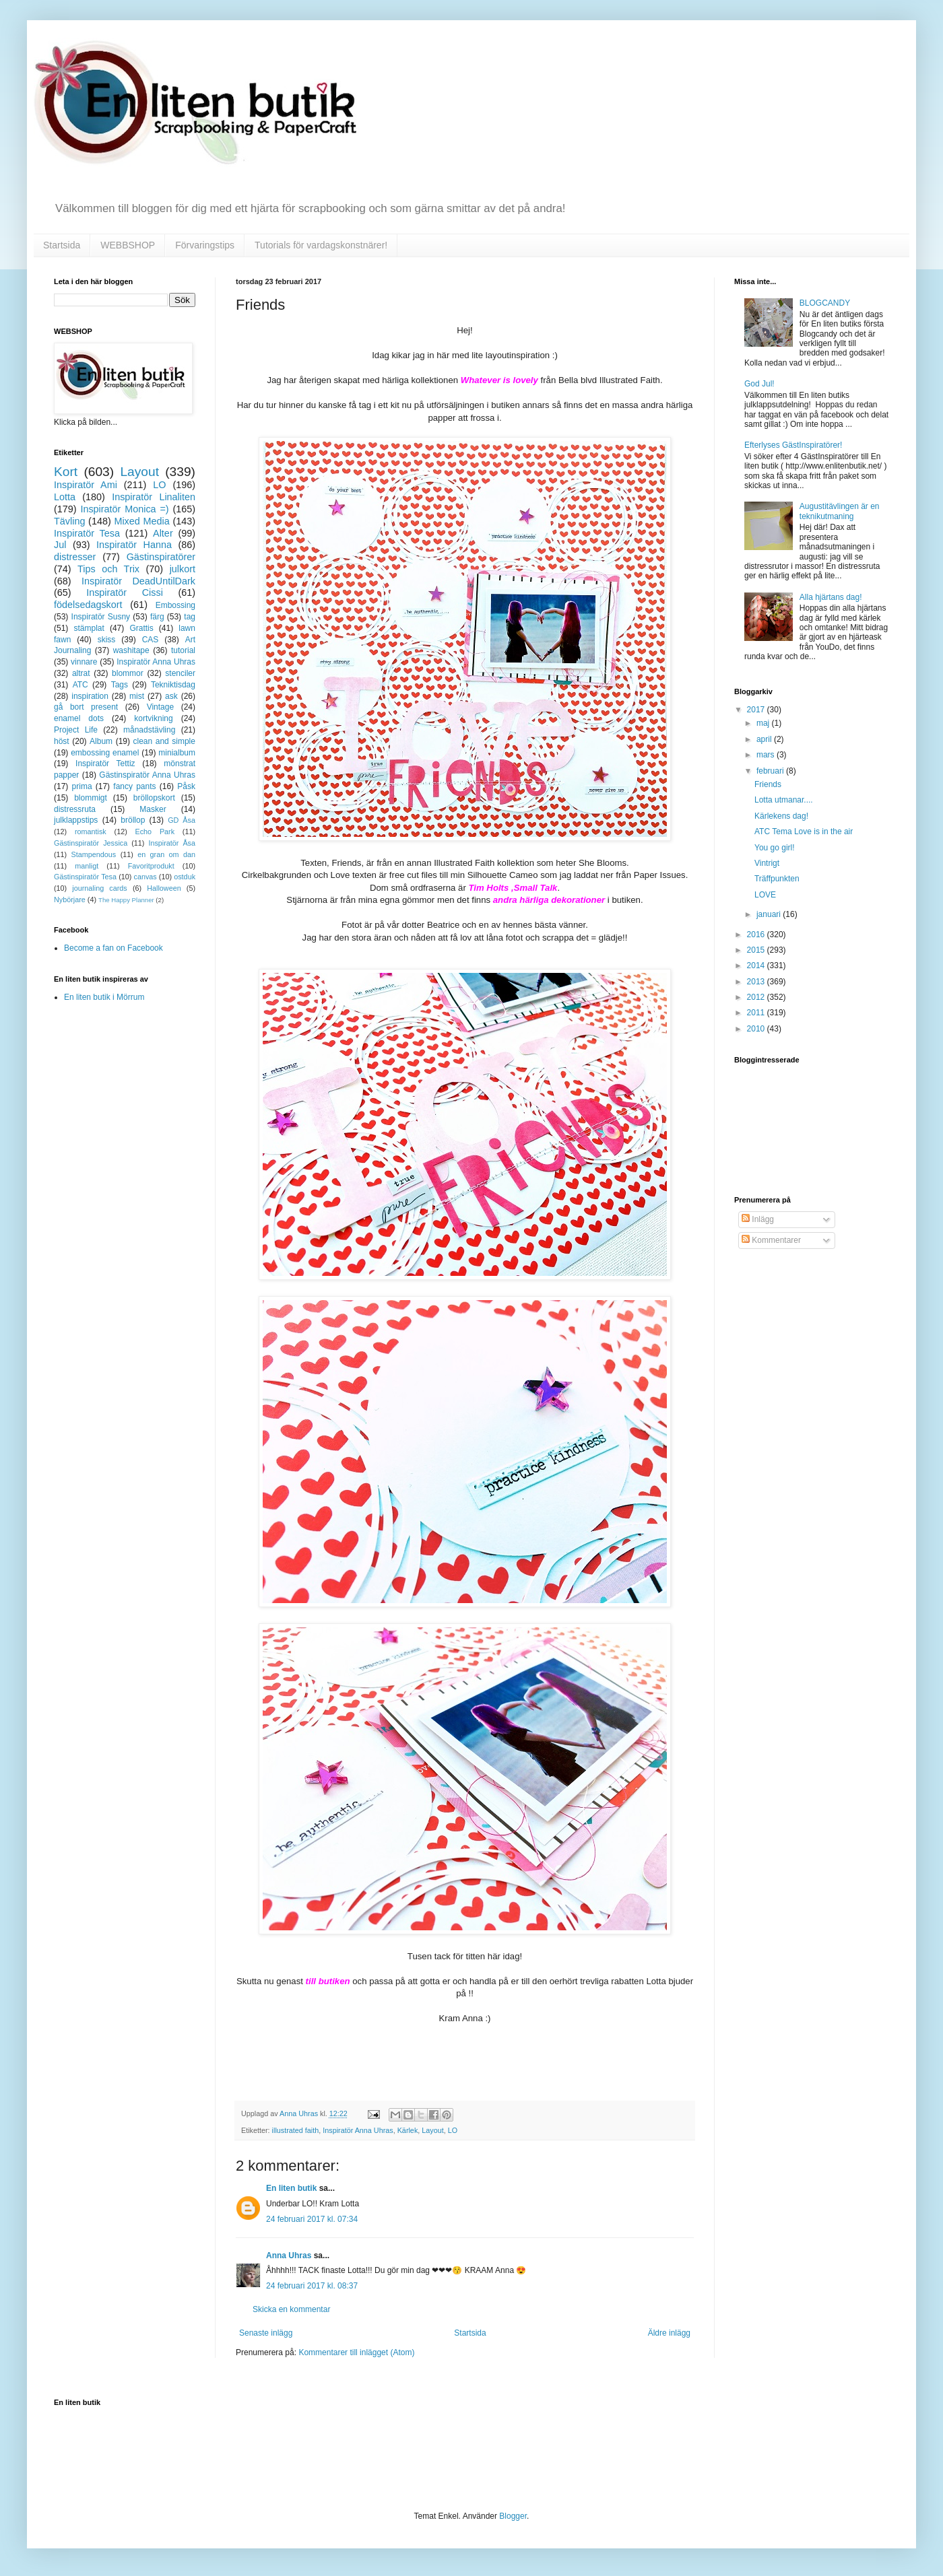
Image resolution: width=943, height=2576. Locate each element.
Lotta (64, 497)
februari (771, 771)
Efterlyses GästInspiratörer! (793, 445)
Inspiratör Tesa (87, 533)
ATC (80, 684)
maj (764, 723)
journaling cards (99, 888)
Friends (767, 784)
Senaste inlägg (265, 2333)
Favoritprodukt (151, 866)
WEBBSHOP (127, 245)
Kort (65, 472)
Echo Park (155, 831)
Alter (163, 533)
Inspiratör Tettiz (105, 763)
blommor (127, 673)
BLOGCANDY (825, 303)
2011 (757, 1012)
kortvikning (153, 718)
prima (82, 786)
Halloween (164, 888)
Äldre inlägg (669, 2333)
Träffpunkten (777, 878)
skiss (107, 639)
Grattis (141, 628)
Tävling (69, 521)
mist (136, 696)
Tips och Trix (108, 569)
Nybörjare (70, 899)
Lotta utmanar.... (783, 800)
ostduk (184, 877)
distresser (75, 556)
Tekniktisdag (173, 684)
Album (101, 741)
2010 (757, 1028)
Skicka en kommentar (291, 2309)
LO (452, 2130)
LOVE (765, 895)
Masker (152, 809)
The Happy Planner (126, 900)
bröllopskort (154, 798)
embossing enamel (105, 752)
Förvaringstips (204, 245)
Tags (119, 684)
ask (171, 696)
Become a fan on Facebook (113, 948)
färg (157, 616)
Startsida (61, 245)
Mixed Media (141, 521)
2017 (757, 709)
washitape (131, 650)
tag (189, 616)
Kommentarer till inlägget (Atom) (356, 2352)
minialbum (176, 752)
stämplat (88, 628)
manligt (86, 866)
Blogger (513, 2516)
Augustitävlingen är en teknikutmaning (840, 511)
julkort (182, 569)
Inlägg (758, 1219)
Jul (60, 544)
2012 (757, 997)
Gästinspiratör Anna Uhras (147, 775)
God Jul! (759, 383)
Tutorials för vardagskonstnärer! (321, 245)
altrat (81, 673)
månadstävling (149, 730)
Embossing (175, 605)
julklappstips (76, 820)
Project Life (76, 730)
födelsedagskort (88, 604)
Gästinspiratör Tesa (85, 877)
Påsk (186, 786)
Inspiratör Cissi (124, 592)
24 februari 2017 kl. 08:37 (312, 2286)
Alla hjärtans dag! (831, 597)
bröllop (133, 820)
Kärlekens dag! (781, 816)
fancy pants (134, 786)
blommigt (90, 798)
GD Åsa (181, 820)
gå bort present (86, 707)
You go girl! (774, 847)
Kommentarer (771, 1240)
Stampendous (94, 854)
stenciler (180, 673)
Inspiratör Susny (101, 616)
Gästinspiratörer (161, 556)
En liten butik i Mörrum (104, 997)
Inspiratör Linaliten (153, 497)
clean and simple (164, 741)
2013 (757, 981)
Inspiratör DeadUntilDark (138, 581)
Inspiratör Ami (85, 484)
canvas (144, 877)
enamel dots (79, 718)
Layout (432, 2130)
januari (769, 914)
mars (766, 754)
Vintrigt (766, 863)
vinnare (84, 662)
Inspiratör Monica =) (124, 509)
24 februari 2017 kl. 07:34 (312, 2219)
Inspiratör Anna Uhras (358, 2130)
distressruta (75, 809)
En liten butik (292, 2188)
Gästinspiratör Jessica (90, 843)
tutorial (183, 650)
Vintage (160, 707)
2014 (757, 965)
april (765, 739)
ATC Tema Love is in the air (803, 831)
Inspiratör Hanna (134, 544)
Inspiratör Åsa (171, 843)
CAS (150, 639)
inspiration (89, 696)
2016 (757, 934)
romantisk (90, 831)
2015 (757, 950)
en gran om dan (166, 854)
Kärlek (407, 2130)
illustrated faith (295, 2130)
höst (61, 741)
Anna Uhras (288, 2255)
